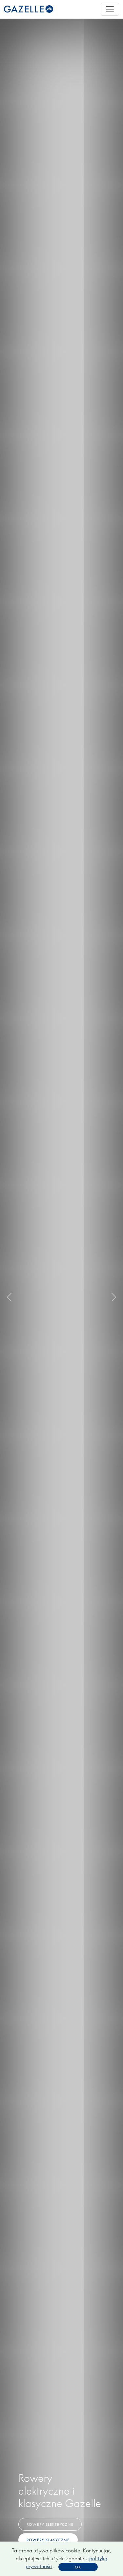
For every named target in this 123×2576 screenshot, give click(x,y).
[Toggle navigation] (110, 9)
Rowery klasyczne (48, 2540)
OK (78, 2567)
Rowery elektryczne (50, 2524)
